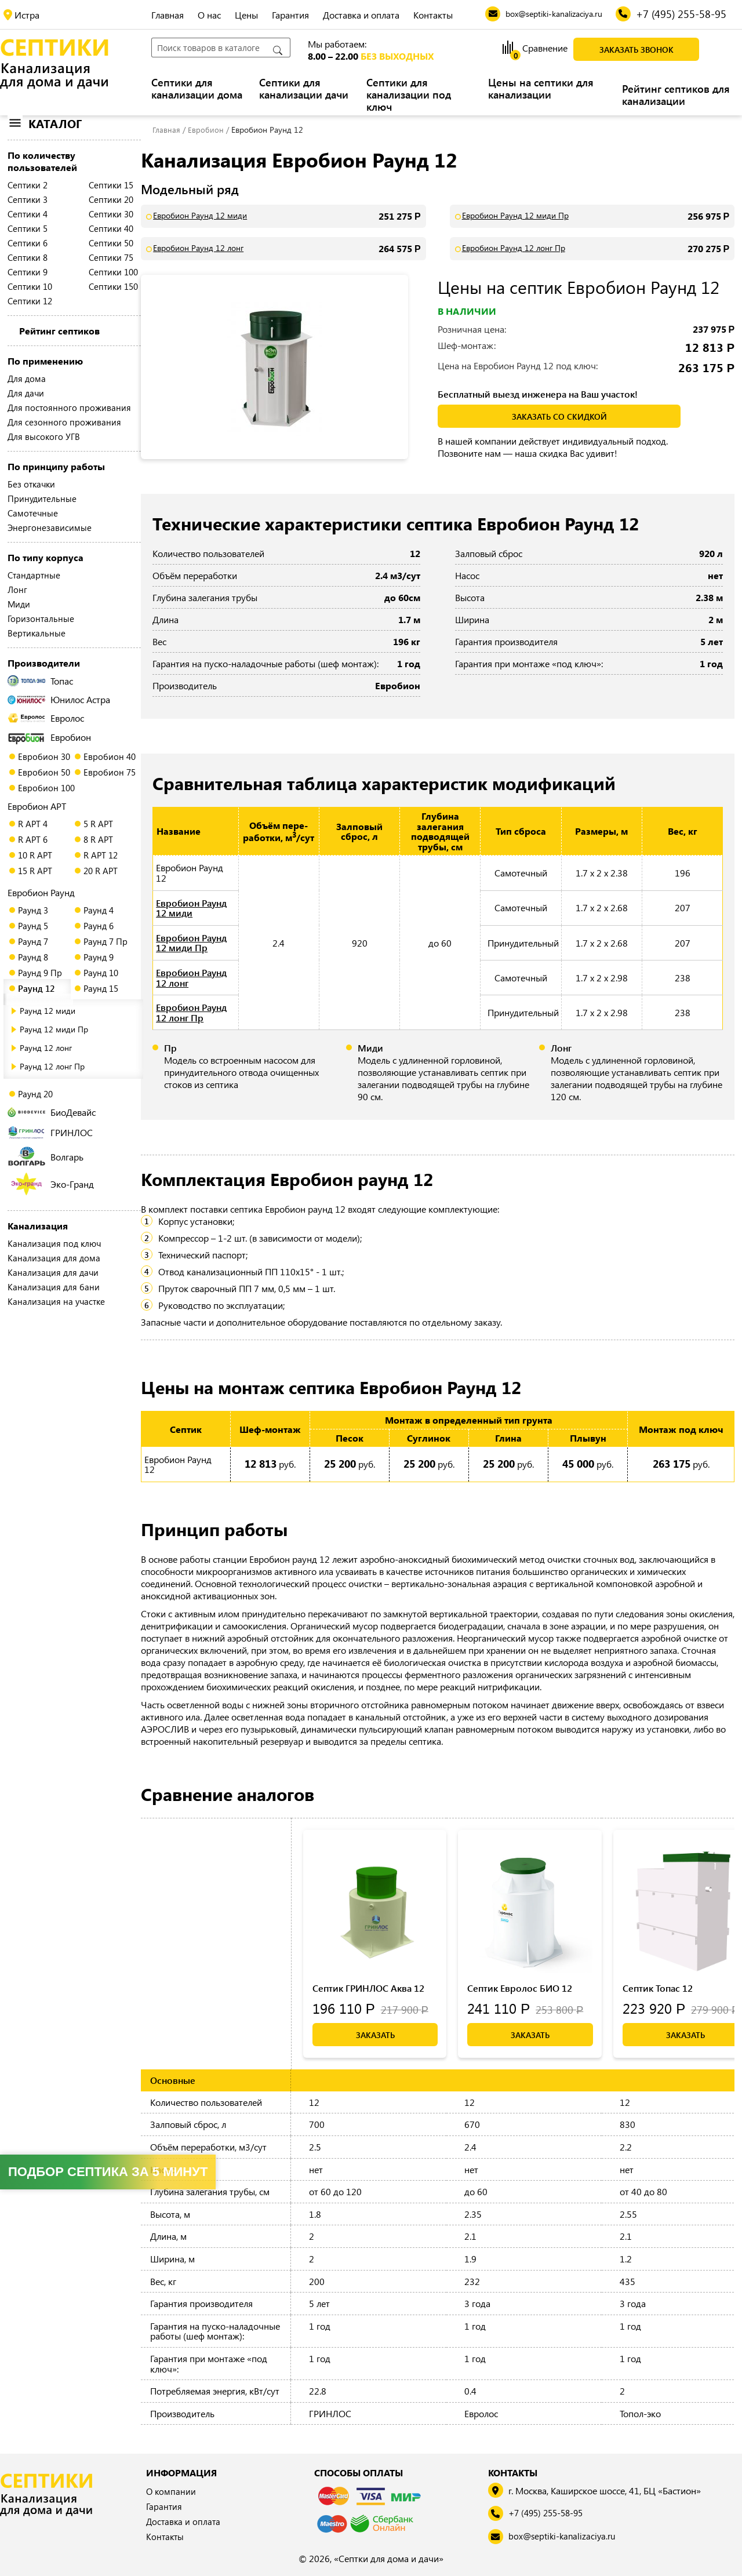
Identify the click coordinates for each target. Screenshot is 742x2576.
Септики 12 (30, 301)
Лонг (17, 589)
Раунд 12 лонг (46, 1047)
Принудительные (42, 498)
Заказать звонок (636, 49)
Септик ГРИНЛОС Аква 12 (368, 1988)
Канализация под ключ (54, 1243)
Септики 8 (28, 257)
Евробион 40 (109, 756)
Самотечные (33, 513)
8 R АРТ (98, 839)
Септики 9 (28, 272)
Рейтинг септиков (59, 331)
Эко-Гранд (52, 1184)
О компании (171, 2492)
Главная (167, 15)
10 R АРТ (35, 855)
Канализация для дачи (53, 1272)
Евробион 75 (109, 772)
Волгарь (45, 1156)
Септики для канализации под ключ (408, 95)
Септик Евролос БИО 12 (519, 1988)
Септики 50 (111, 243)
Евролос (46, 718)
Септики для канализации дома (196, 89)
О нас (209, 15)
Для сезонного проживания (64, 422)
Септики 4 (28, 214)
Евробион (49, 737)
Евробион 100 (46, 788)
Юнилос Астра (59, 699)
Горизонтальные (41, 618)
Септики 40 (111, 228)
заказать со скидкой (559, 416)
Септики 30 (111, 214)
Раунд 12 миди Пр (54, 1029)
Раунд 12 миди (47, 1010)
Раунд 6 (98, 926)
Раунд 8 (33, 957)
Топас (40, 681)
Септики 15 (111, 185)
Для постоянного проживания (69, 407)
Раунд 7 (33, 941)
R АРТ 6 (33, 839)
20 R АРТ (100, 870)
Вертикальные (37, 633)
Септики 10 (30, 286)
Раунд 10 (100, 972)
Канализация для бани (54, 1287)
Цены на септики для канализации (541, 89)
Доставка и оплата (361, 15)
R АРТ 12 (100, 855)
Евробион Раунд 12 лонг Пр (513, 248)
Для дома (27, 378)
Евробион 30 (44, 756)
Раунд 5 (33, 926)
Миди (19, 604)
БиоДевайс (52, 1112)
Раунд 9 (98, 957)
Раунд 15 (100, 988)
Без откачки (31, 484)
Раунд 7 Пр (105, 941)
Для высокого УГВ (44, 436)
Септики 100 (113, 272)
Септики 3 (28, 199)
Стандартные (34, 575)
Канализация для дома (54, 1258)
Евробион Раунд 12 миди (200, 215)
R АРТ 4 (33, 823)
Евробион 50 (44, 772)
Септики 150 (113, 286)
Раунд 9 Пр (40, 972)
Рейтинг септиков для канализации (676, 95)
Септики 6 (28, 243)
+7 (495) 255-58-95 (550, 2514)
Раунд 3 (33, 910)
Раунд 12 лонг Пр (52, 1066)
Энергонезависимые (50, 527)
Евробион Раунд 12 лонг (198, 248)
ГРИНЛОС (50, 1132)
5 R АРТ (98, 823)
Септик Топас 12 (658, 1988)
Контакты (433, 15)
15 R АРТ (35, 870)
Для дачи (26, 393)
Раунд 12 (36, 988)
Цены (246, 15)
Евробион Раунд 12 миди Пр (515, 215)
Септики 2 (28, 185)
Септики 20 (111, 199)
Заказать (374, 2034)
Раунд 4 (98, 910)
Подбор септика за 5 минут (108, 2171)
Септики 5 (28, 228)
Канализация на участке (56, 1301)
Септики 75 (111, 257)
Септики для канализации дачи (303, 89)
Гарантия (290, 15)
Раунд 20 (35, 1094)
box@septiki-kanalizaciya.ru (565, 2537)
